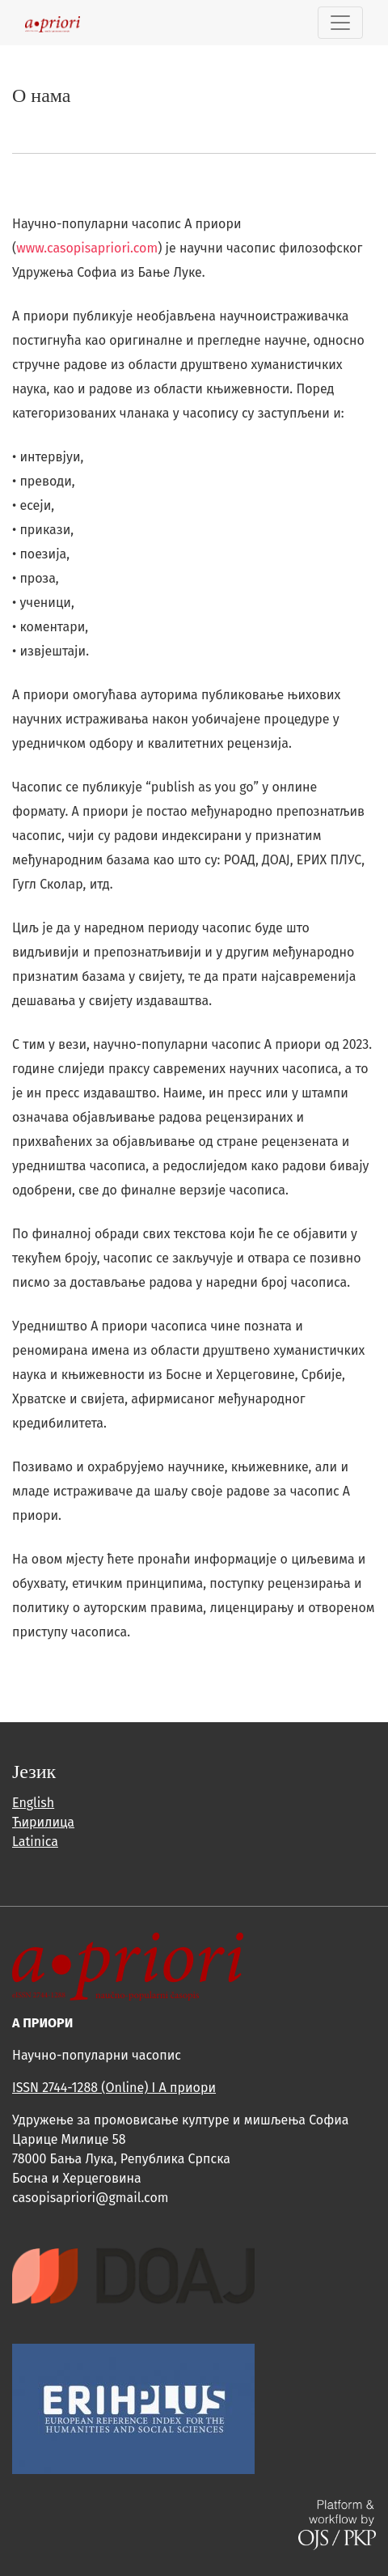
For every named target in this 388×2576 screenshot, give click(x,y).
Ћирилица (43, 1822)
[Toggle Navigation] (340, 22)
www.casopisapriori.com (87, 248)
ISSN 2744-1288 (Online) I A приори (114, 2087)
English (33, 1802)
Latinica (35, 1841)
